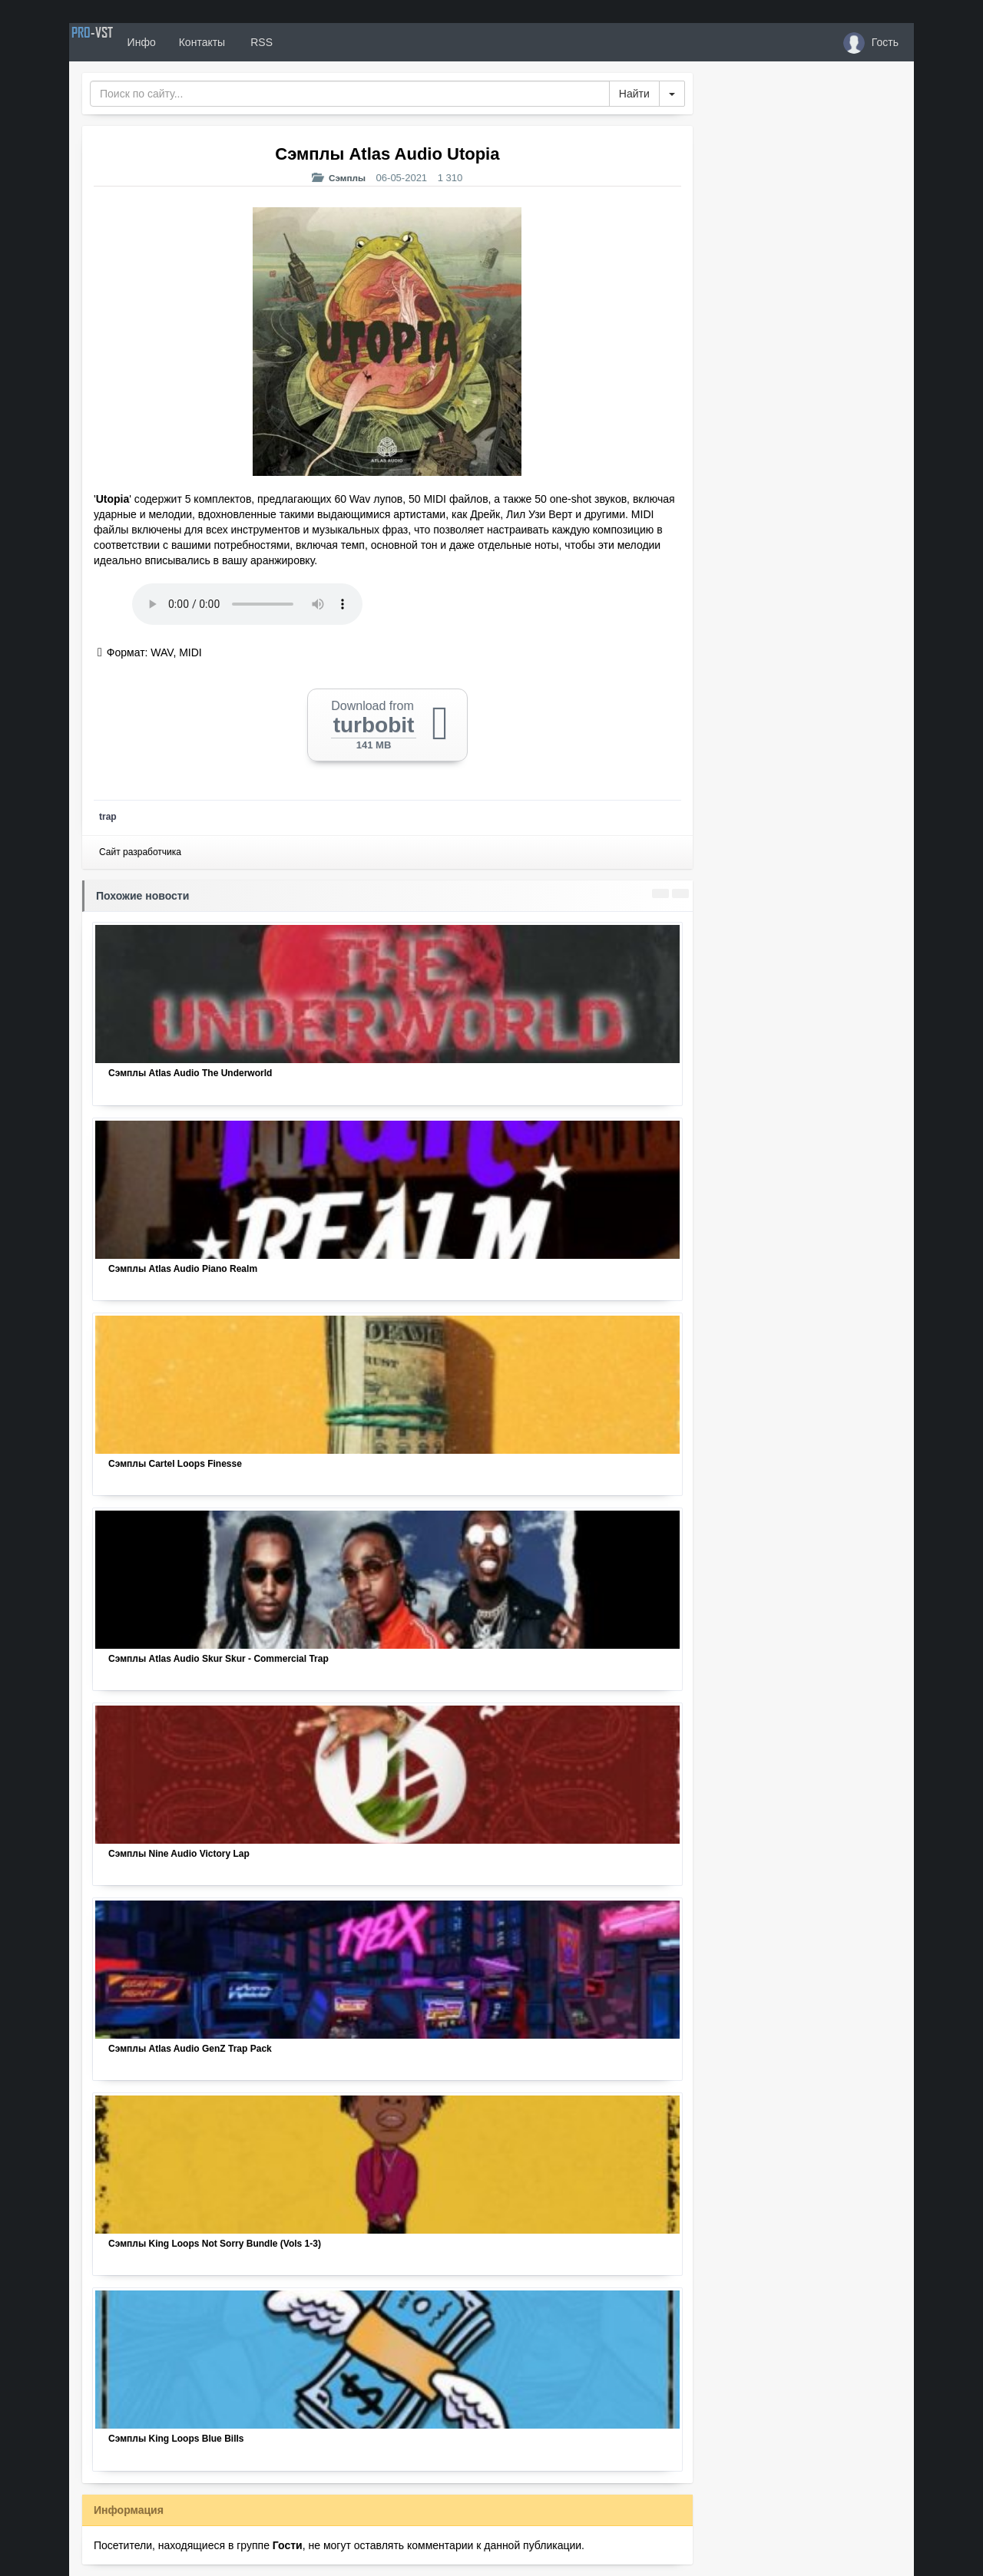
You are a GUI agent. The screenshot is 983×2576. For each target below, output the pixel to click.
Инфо (187, 42)
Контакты (247, 42)
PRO (115, 42)
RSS (306, 42)
